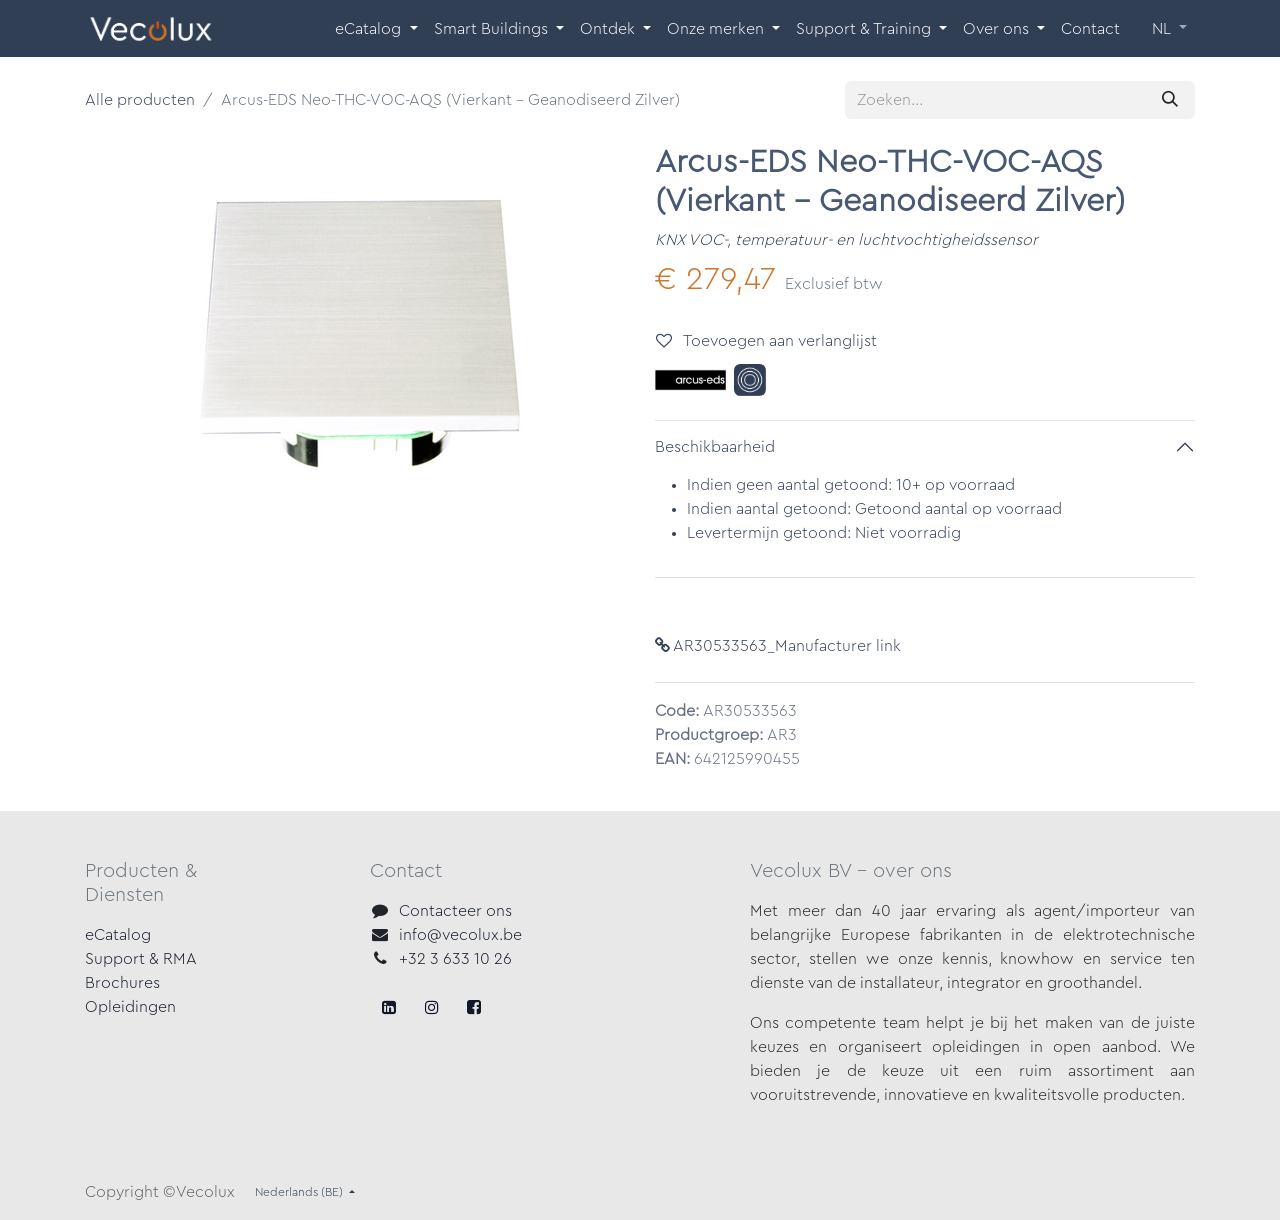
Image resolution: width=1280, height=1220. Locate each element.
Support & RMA (141, 959)
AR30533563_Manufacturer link (778, 646)
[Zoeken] (1170, 100)
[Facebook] (389, 1007)
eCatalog (118, 935)
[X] (432, 1007)
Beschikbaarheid (715, 447)
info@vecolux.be (460, 935)
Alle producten (140, 100)
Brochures (122, 983)
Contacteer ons (455, 911)
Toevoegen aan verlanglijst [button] (766, 340)
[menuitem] (376, 29)
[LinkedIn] (474, 1007)
